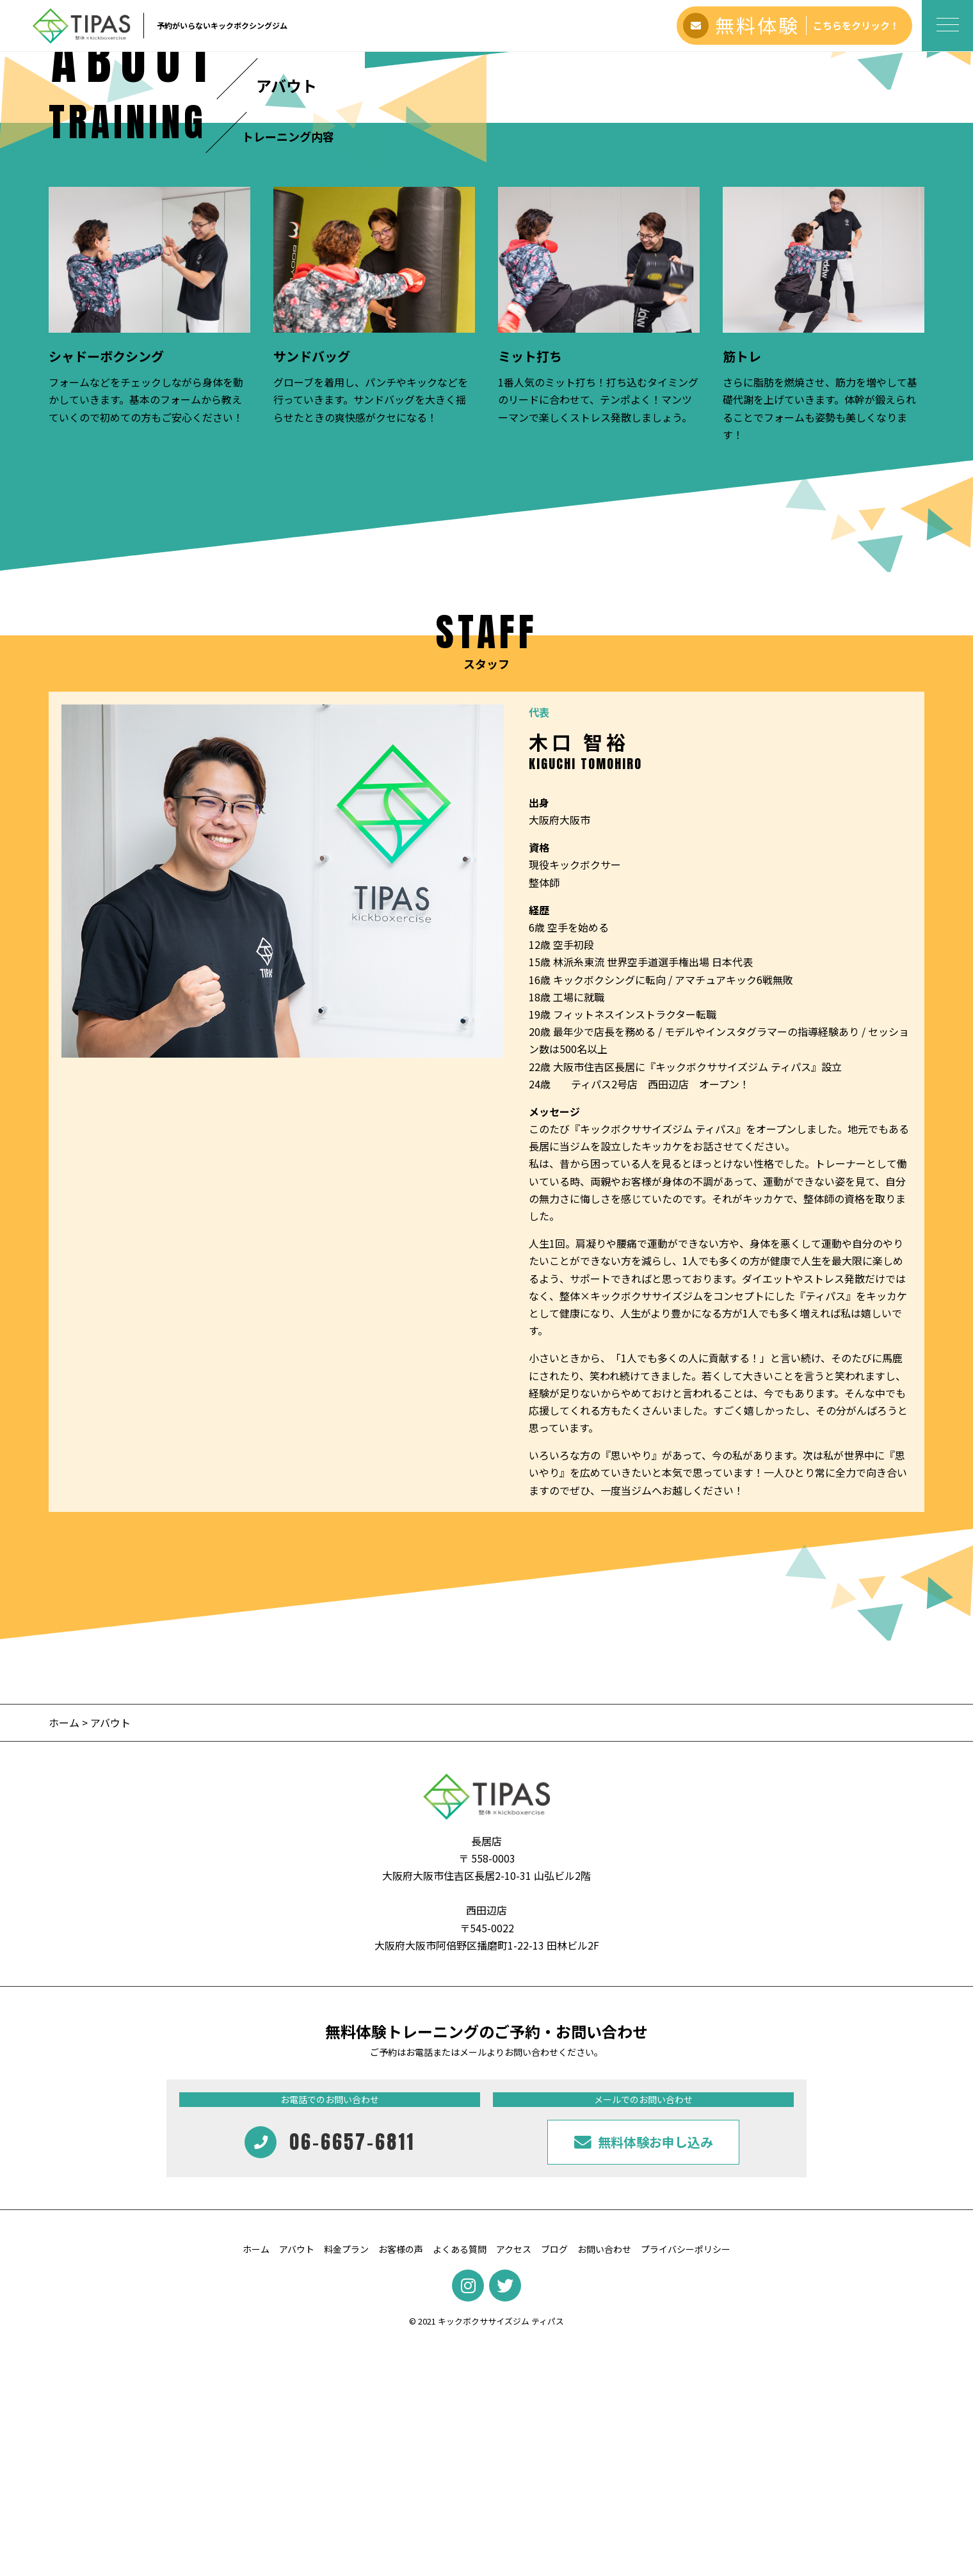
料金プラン (346, 2480)
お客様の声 (400, 2480)
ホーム (64, 1954)
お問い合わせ (604, 2480)
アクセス (513, 2480)
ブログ (554, 2480)
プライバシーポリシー (685, 2480)
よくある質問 (459, 2480)
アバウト (296, 2480)
